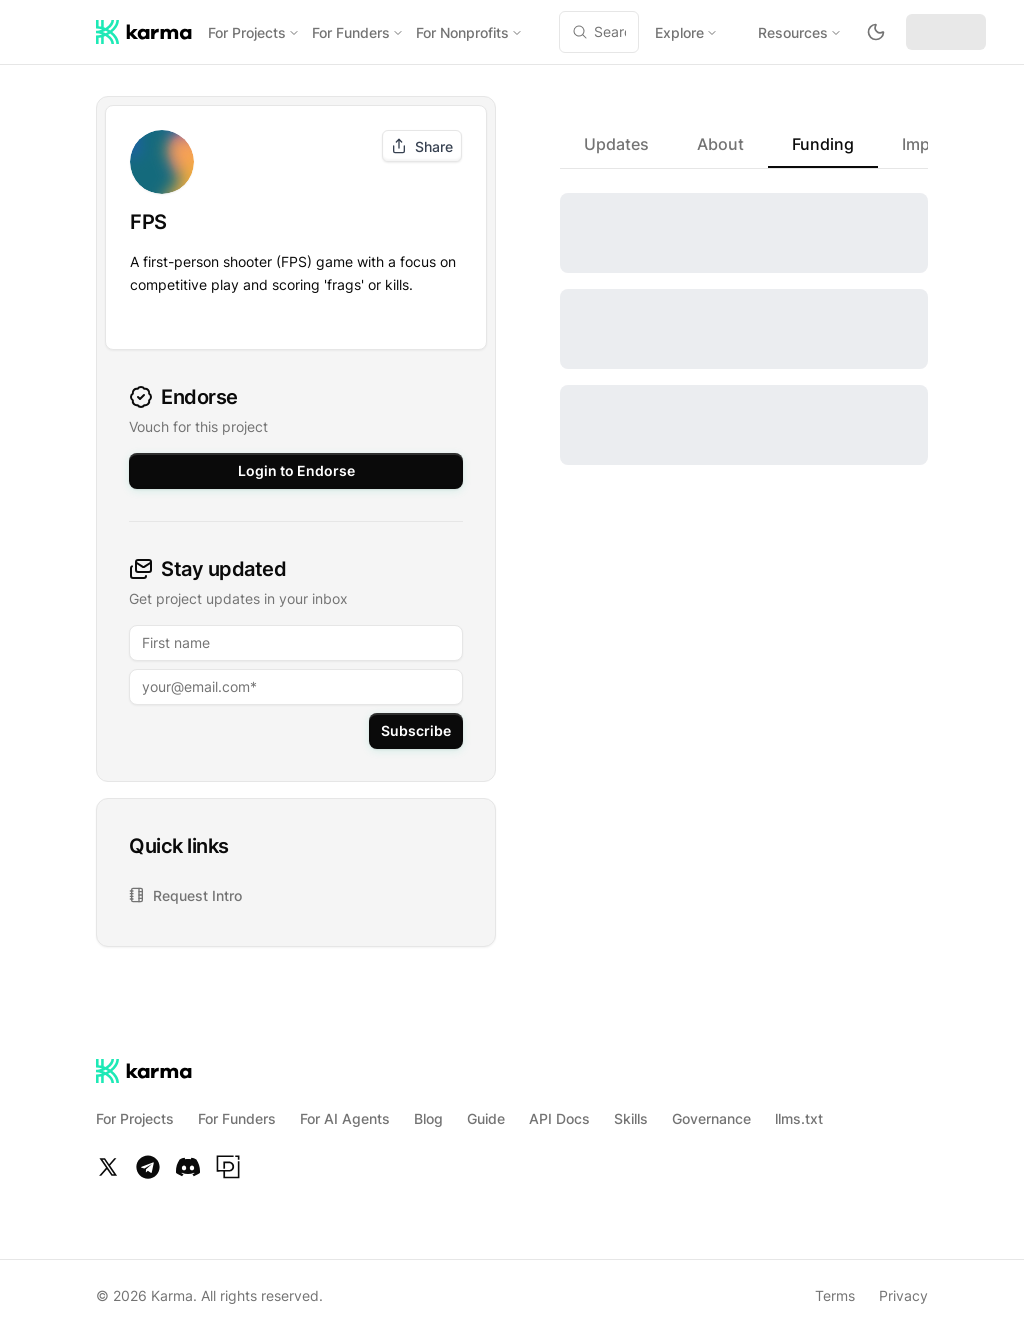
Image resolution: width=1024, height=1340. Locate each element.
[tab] (616, 144)
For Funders (358, 32)
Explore (686, 32)
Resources (800, 32)
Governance (711, 1110)
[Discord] (188, 1159)
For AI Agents (345, 1110)
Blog (428, 1110)
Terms (835, 1287)
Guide (486, 1110)
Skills (631, 1110)
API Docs (559, 1110)
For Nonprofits (469, 32)
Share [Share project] (422, 146)
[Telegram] (148, 1159)
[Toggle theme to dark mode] (876, 32)
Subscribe (416, 722)
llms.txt (799, 1110)
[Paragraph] (228, 1159)
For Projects (254, 32)
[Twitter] (108, 1159)
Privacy (903, 1287)
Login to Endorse (296, 462)
